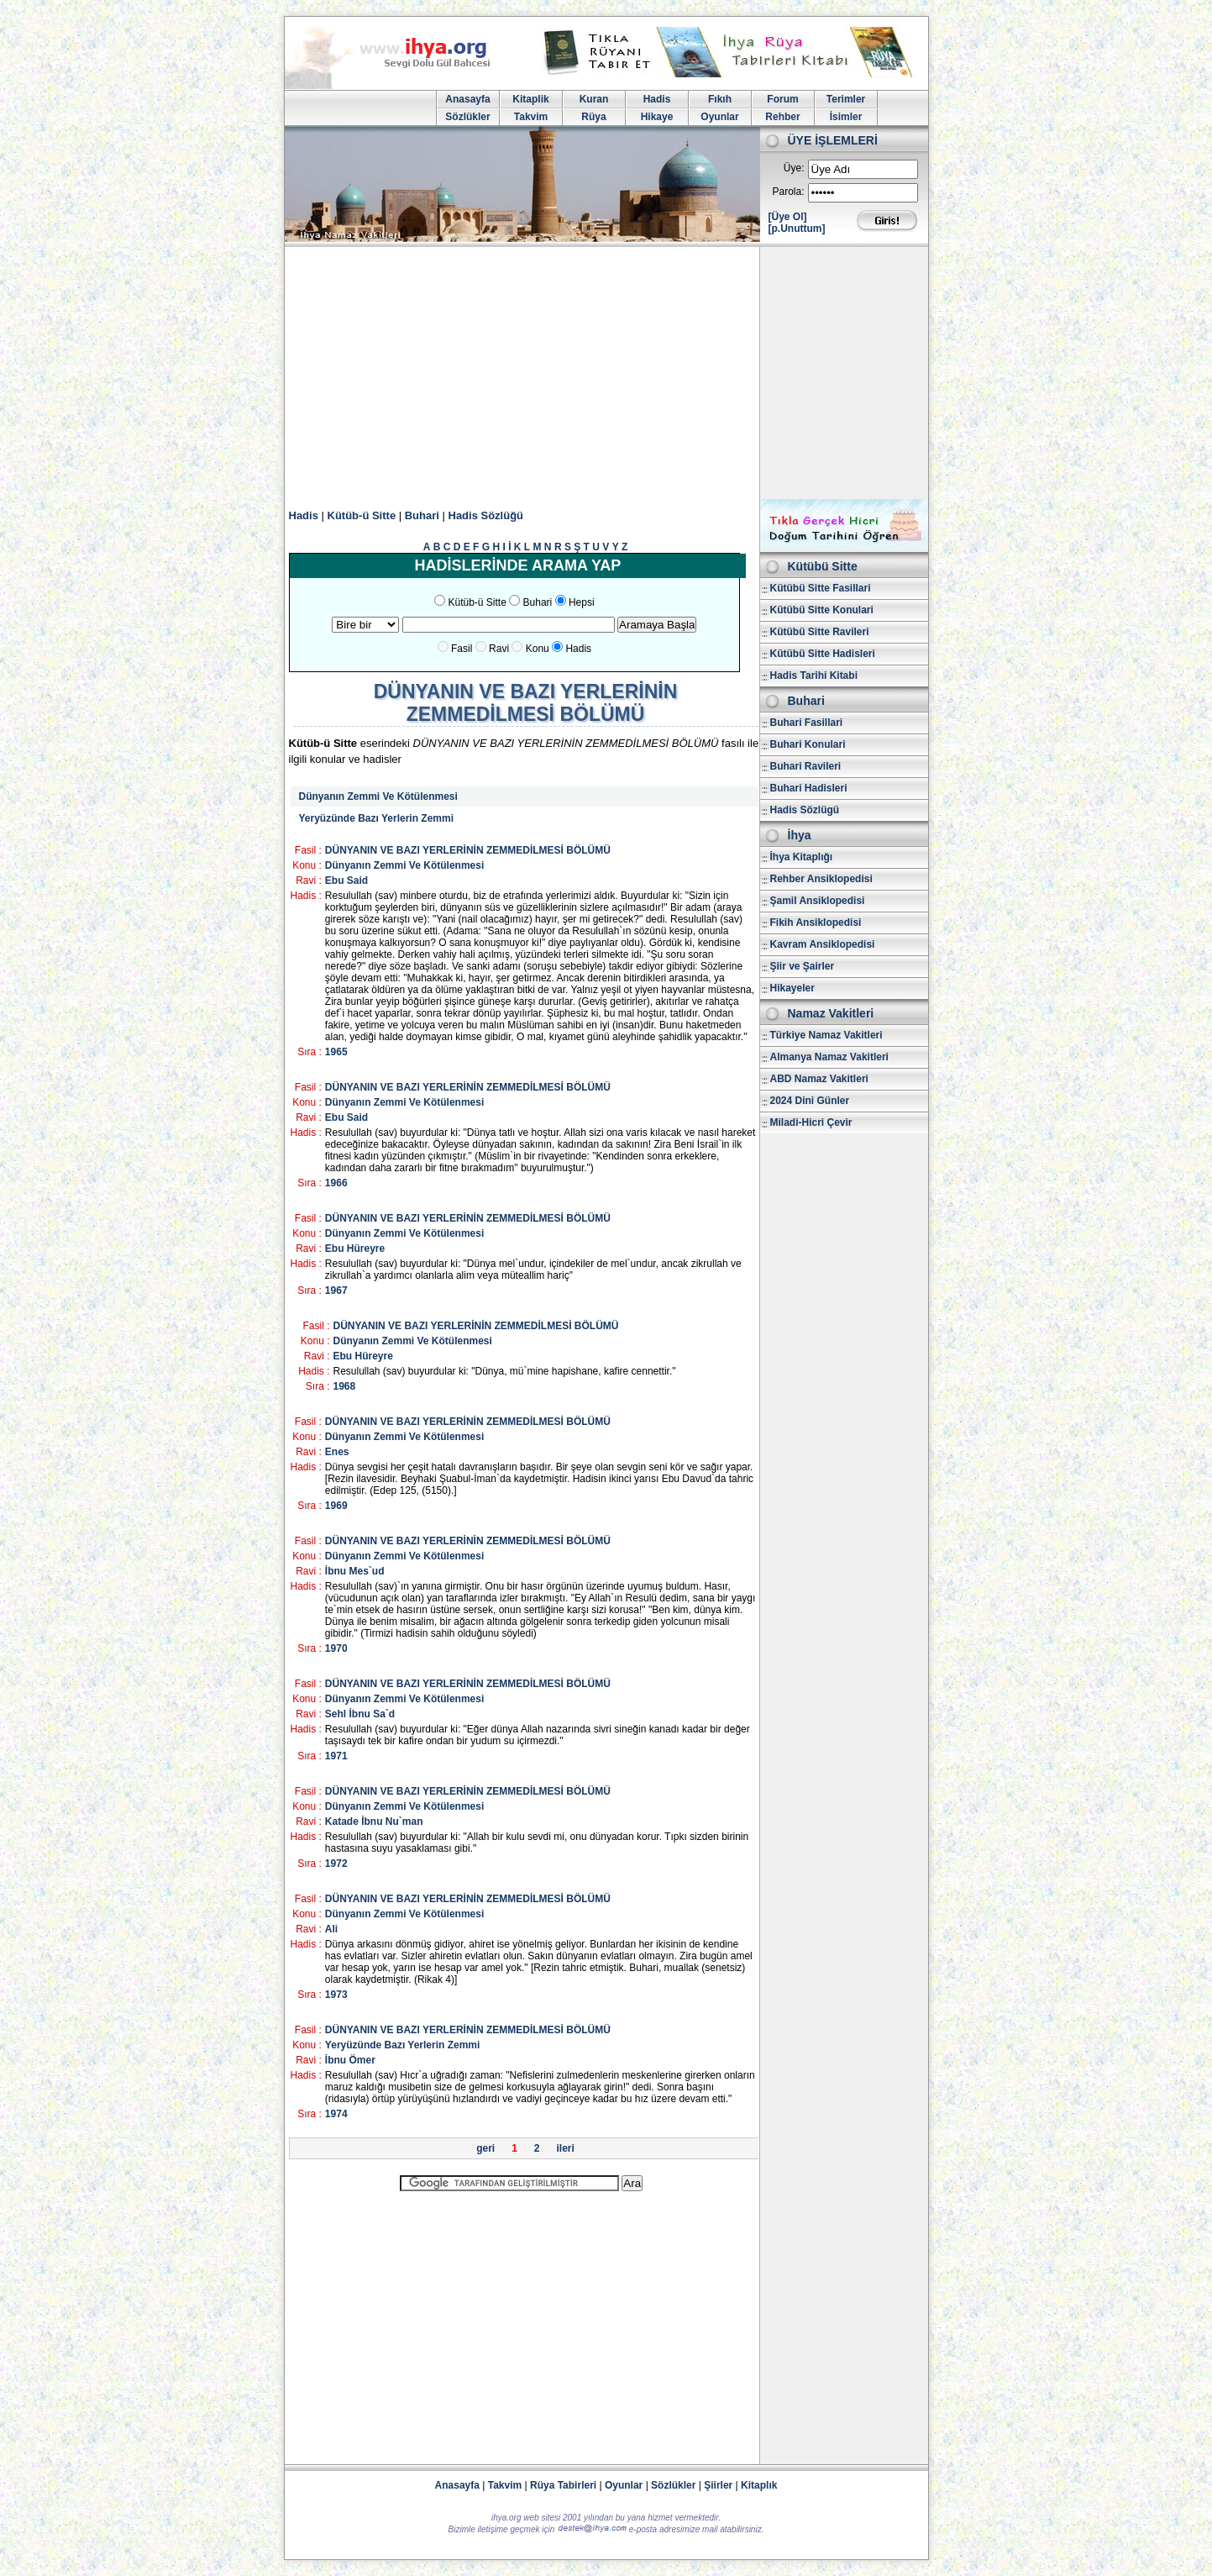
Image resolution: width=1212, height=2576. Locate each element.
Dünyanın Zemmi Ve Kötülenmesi (378, 796)
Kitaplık (759, 2485)
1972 (336, 1863)
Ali (331, 1929)
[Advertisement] (606, 373)
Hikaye (657, 117)
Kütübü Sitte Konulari (822, 610)
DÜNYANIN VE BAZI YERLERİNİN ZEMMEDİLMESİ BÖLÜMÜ (468, 850)
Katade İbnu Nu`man (374, 1821)
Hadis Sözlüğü (486, 515)
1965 (336, 1052)
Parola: (788, 191)
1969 (336, 1505)
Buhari (422, 515)
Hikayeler (792, 988)
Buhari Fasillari (806, 722)
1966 (336, 1183)
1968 (344, 1386)
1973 (336, 1994)
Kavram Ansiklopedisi (822, 944)
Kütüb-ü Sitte (362, 515)
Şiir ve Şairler (802, 966)
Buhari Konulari (808, 744)
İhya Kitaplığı (801, 857)
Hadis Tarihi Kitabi (814, 675)
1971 (336, 1756)
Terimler (845, 99)
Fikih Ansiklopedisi (816, 922)
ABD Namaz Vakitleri (819, 1079)
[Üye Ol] (788, 217)
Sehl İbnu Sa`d (360, 1714)
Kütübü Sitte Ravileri (819, 632)
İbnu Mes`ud (355, 1571)
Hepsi (582, 602)
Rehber (782, 117)
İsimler (846, 117)
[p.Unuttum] (797, 228)
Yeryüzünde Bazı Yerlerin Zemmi (376, 818)
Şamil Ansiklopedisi (817, 901)
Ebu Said (346, 880)
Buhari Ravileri (806, 766)
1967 (336, 1290)
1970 (336, 1648)
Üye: (794, 168)
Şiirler (718, 2485)
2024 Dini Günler (810, 1101)
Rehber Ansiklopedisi (821, 879)
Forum (782, 99)
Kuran (594, 99)
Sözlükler (467, 117)
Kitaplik (530, 99)
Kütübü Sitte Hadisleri (822, 654)
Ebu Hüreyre (355, 1248)
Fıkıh (720, 99)
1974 (336, 2114)
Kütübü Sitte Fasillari (820, 588)
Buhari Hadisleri (808, 788)
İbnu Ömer (350, 2060)
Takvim (531, 117)
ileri (566, 2148)
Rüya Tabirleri (563, 2485)
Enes (337, 1452)
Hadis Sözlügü (805, 810)
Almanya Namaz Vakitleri (829, 1057)
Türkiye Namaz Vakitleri (826, 1035)
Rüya (593, 117)
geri (485, 2148)
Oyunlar (719, 117)
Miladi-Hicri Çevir (811, 1122)
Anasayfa (467, 99)
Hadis (657, 99)
